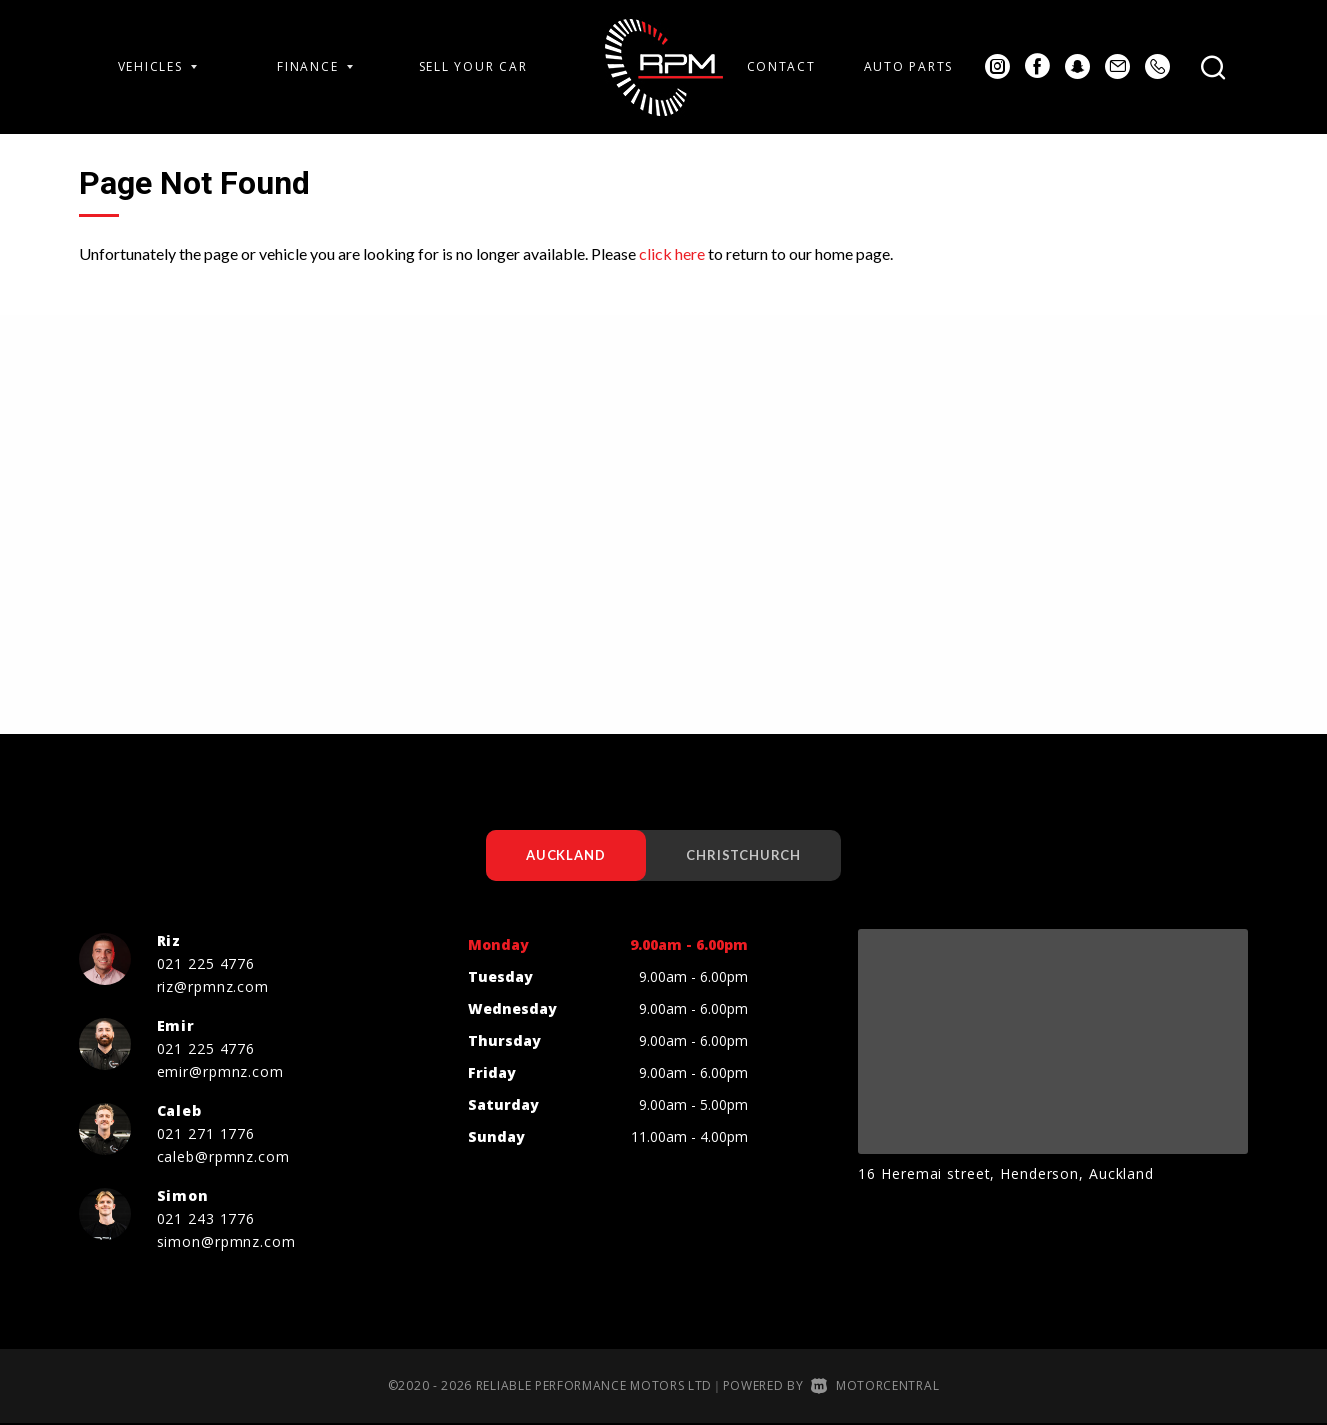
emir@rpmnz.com (220, 1072)
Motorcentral (875, 1386)
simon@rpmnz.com (226, 1242)
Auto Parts (908, 66)
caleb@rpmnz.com (223, 1157)
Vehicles (158, 66)
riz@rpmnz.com (213, 987)
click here (672, 253)
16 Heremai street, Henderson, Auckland (1005, 1174)
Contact (781, 66)
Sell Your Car (473, 66)
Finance (315, 66)
